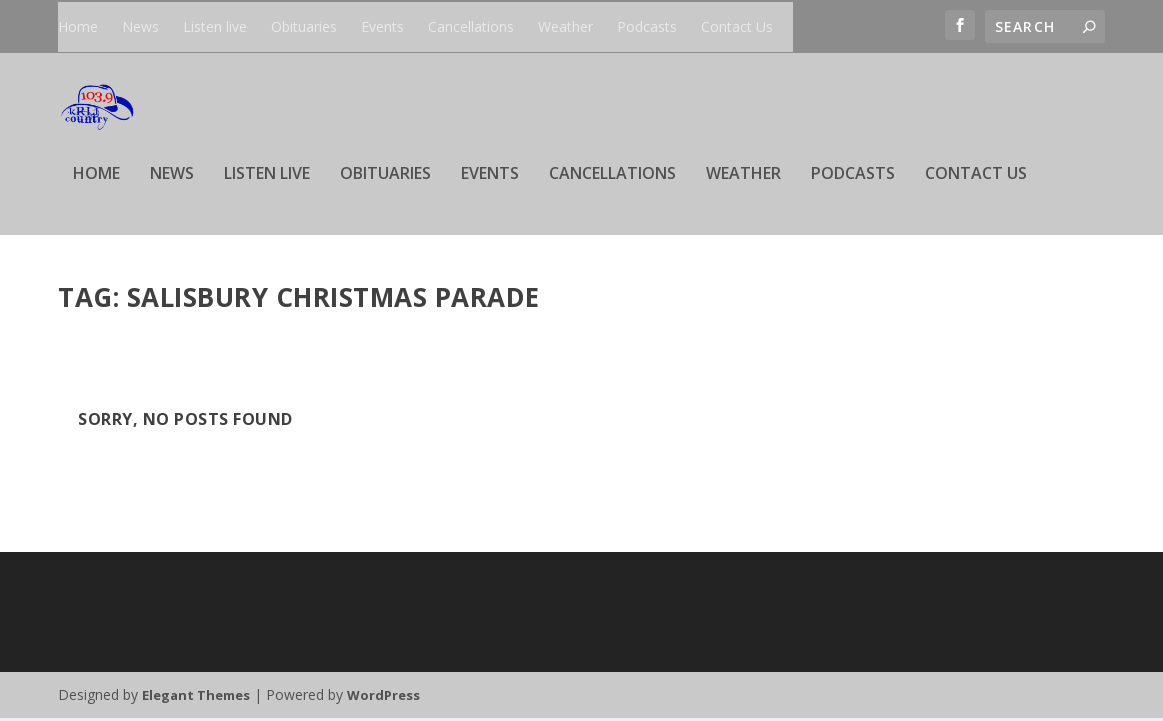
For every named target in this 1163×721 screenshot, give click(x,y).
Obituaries (304, 26)
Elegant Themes (196, 698)
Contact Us (737, 26)
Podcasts (647, 26)
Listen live (215, 26)
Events (382, 26)
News (140, 26)
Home (78, 26)
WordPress (383, 698)
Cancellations (471, 26)
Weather (565, 26)
